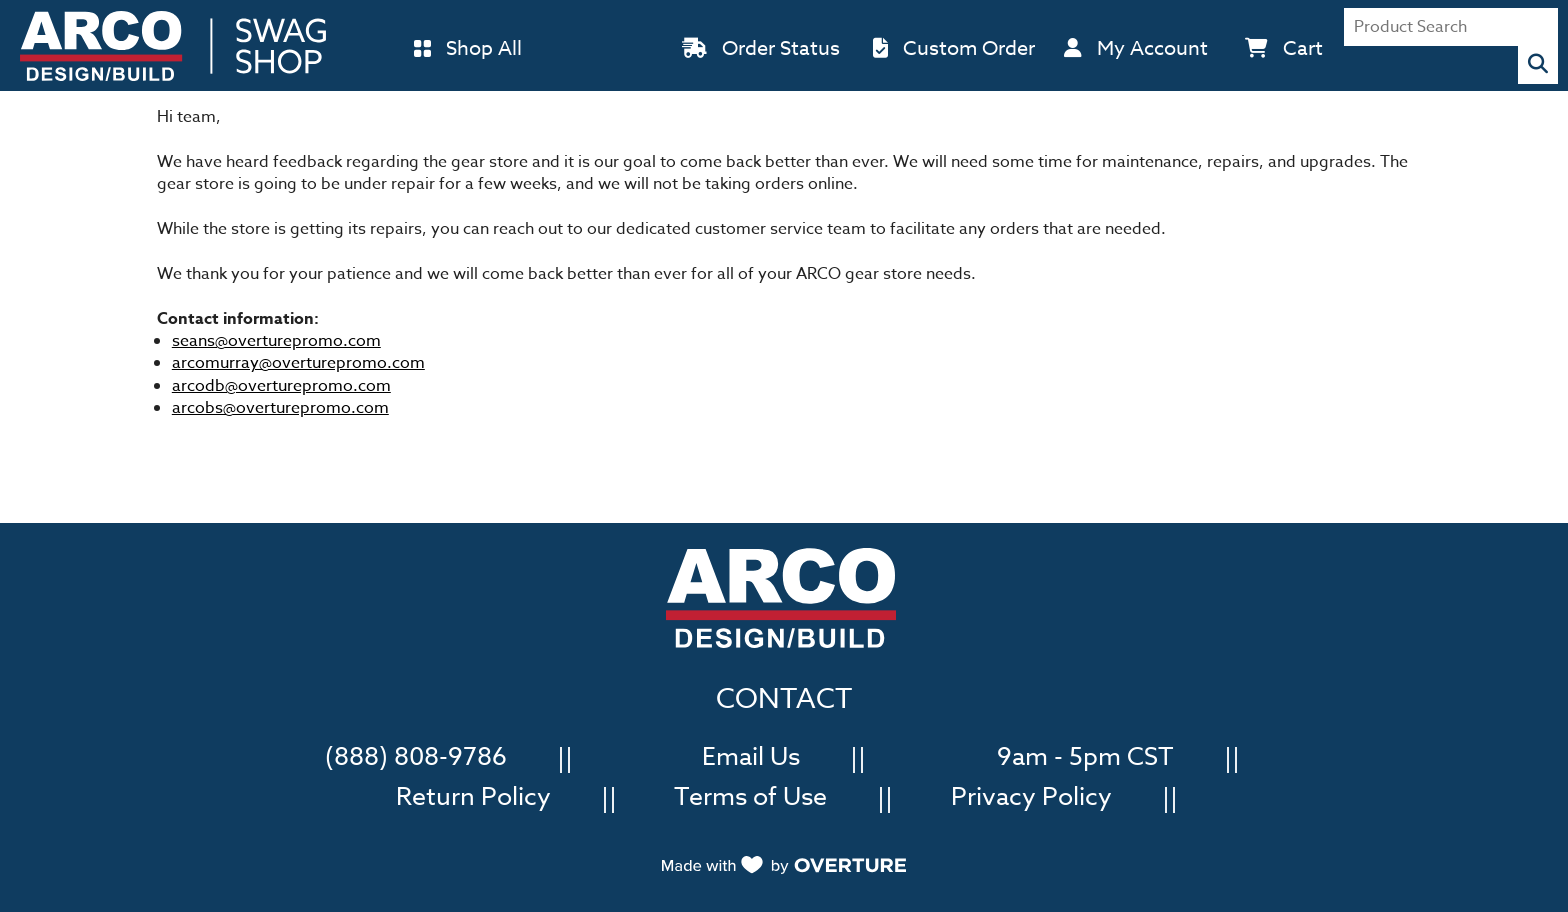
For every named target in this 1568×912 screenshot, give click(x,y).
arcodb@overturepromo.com (281, 386)
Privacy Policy (1031, 795)
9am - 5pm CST (1085, 755)
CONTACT (784, 700)
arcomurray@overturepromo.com (298, 363)
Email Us (751, 755)
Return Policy (473, 795)
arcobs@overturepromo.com (280, 408)
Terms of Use (750, 795)
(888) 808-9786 (416, 755)
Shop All (484, 49)
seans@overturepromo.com (276, 341)
